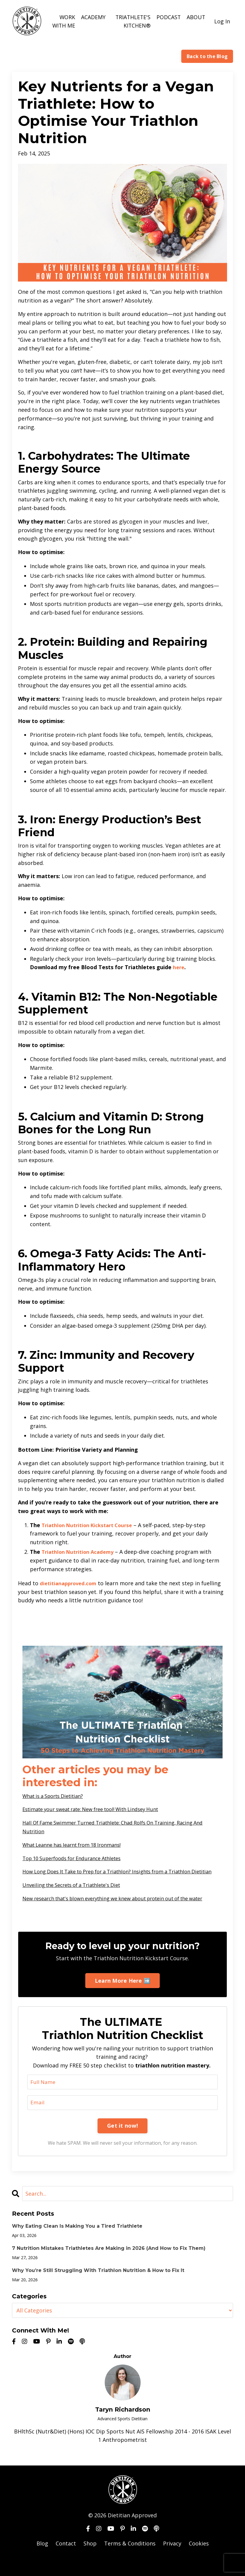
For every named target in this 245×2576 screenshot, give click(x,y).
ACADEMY (93, 16)
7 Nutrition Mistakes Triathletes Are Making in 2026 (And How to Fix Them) (109, 2266)
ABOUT (195, 16)
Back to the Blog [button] (207, 56)
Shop (90, 2561)
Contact (66, 2561)
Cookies (199, 2561)
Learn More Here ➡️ (122, 1997)
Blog (42, 2561)
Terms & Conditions (130, 2561)
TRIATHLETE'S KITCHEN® (132, 21)
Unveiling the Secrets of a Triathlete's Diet (77, 1893)
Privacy (172, 2561)
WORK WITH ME (63, 21)
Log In (222, 21)
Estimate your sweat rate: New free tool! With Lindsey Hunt (99, 1809)
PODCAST (168, 16)
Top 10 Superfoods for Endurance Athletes (77, 1857)
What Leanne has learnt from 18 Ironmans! (77, 1844)
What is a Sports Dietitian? (57, 1795)
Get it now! (122, 2143)
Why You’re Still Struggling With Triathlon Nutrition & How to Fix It (98, 2288)
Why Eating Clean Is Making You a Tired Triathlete (77, 2244)
